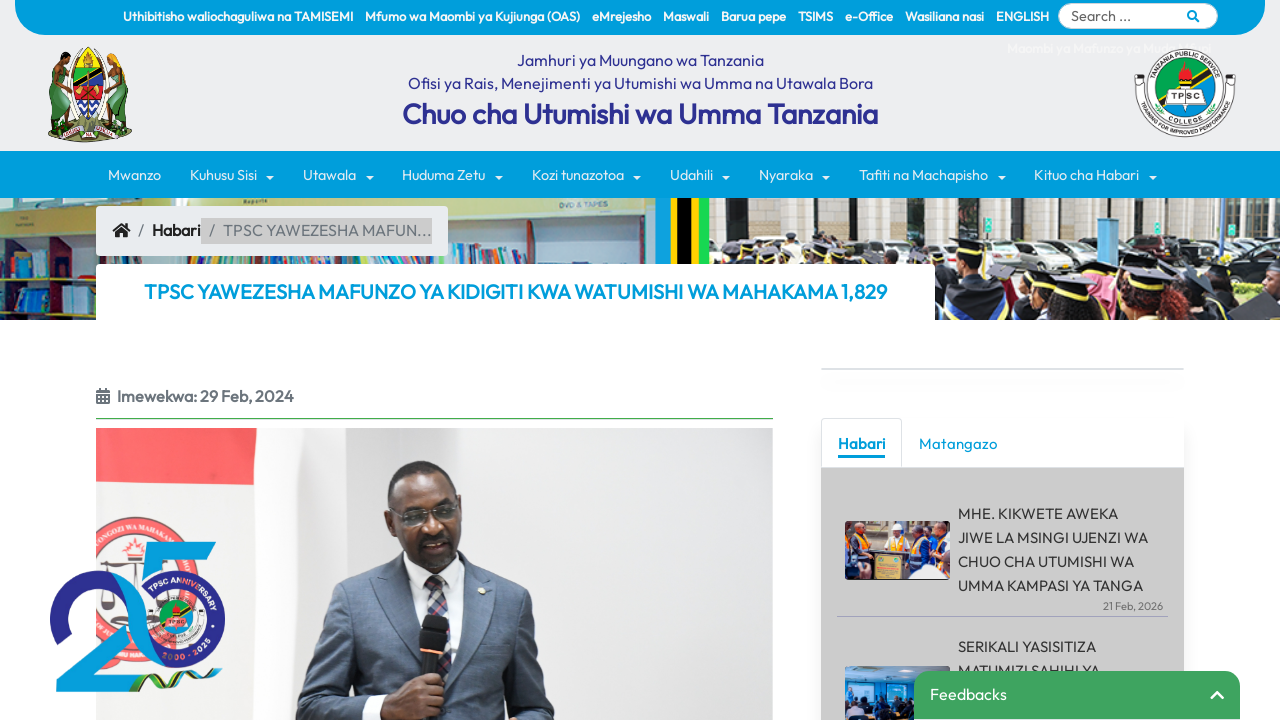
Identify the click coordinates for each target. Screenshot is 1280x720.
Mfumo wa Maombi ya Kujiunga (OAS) (472, 16)
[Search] (1138, 16)
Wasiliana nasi (944, 16)
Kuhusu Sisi (223, 175)
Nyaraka (786, 175)
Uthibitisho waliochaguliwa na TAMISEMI (238, 16)
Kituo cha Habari (1086, 175)
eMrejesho (621, 16)
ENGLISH (1022, 16)
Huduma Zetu (443, 175)
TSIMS (815, 16)
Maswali (686, 16)
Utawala (329, 175)
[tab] (861, 442)
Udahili (691, 175)
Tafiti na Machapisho (923, 175)
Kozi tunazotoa (578, 175)
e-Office (869, 16)
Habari (176, 230)
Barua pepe (753, 16)
